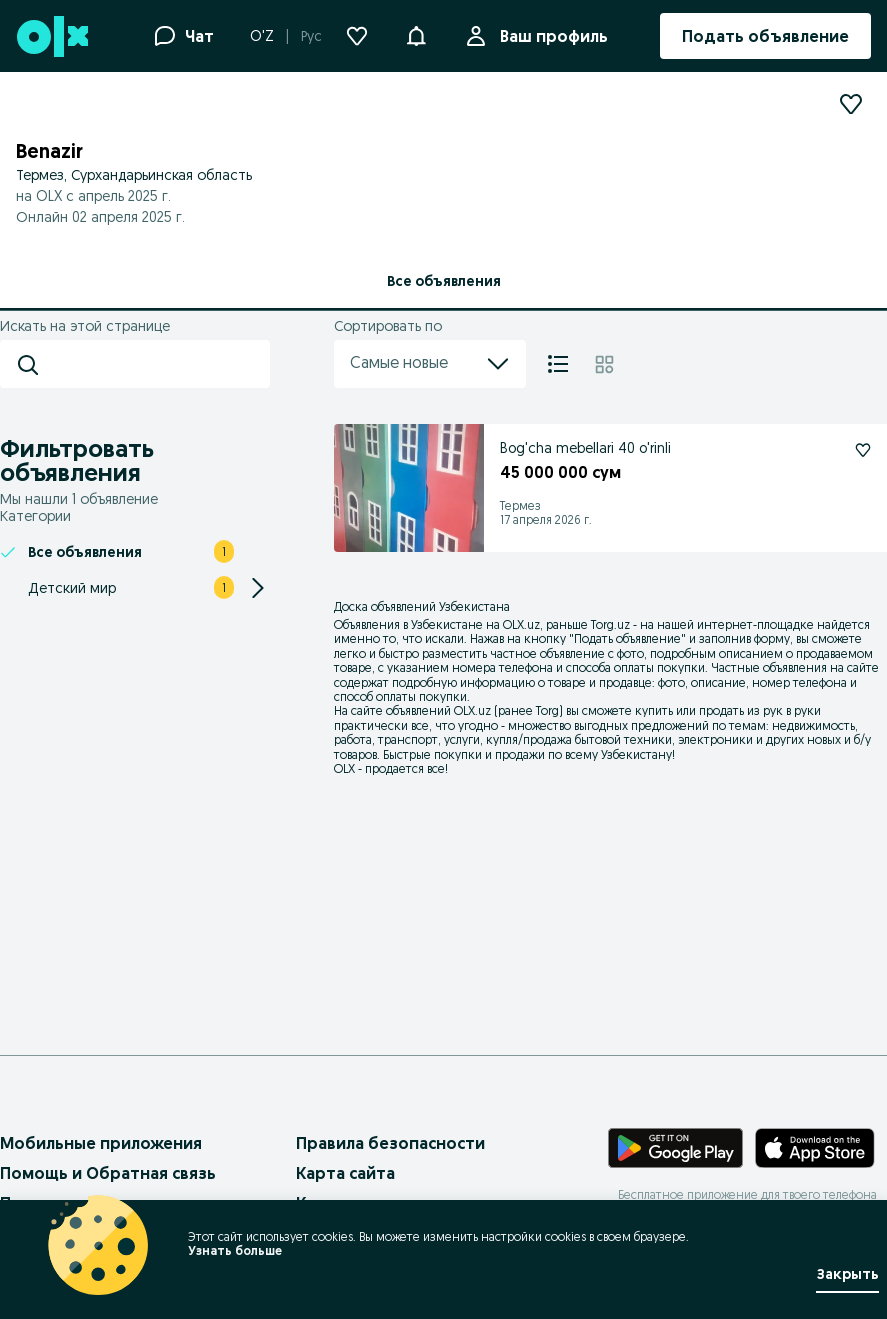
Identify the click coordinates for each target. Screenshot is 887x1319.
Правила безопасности (390, 1143)
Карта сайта (345, 1173)
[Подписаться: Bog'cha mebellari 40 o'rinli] (863, 450)
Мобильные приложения (101, 1143)
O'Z (262, 36)
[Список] (558, 364)
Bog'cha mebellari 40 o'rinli (585, 448)
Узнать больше (235, 1250)
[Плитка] (604, 364)
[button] (416, 34)
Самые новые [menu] (430, 364)
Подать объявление (627, 638)
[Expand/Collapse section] (258, 588)
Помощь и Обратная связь (108, 1173)
